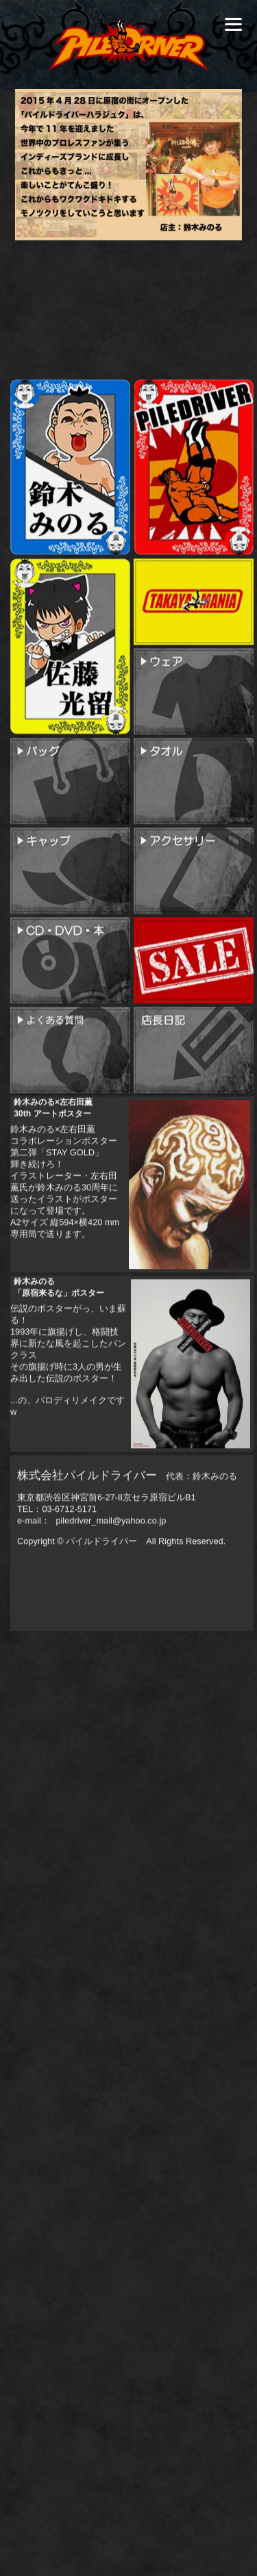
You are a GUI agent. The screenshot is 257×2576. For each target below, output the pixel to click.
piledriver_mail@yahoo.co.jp (110, 1591)
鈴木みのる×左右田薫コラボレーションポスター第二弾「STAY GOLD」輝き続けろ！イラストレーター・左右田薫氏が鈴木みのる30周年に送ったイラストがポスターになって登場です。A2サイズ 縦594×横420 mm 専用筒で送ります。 (64, 1244)
